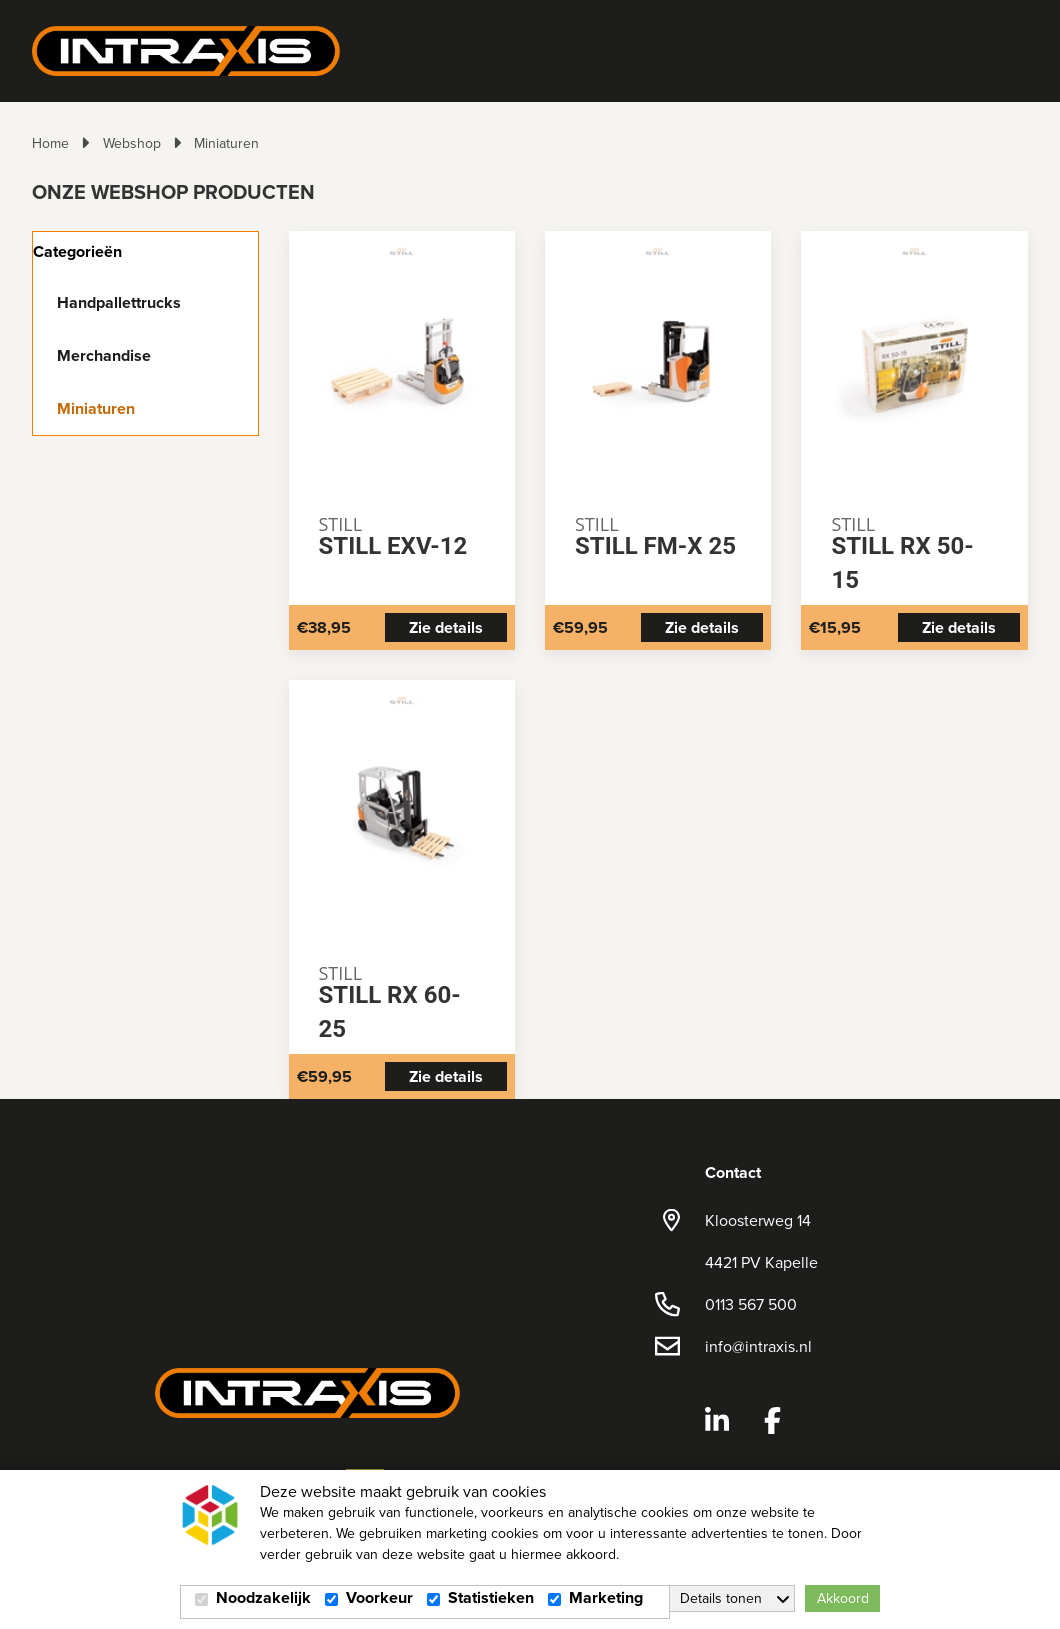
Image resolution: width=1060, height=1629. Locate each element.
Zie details (446, 627)
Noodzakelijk (263, 1598)
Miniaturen (226, 143)
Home (50, 143)
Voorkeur (379, 1598)
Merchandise (104, 355)
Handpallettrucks (119, 302)
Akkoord (843, 1598)
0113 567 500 (751, 1304)
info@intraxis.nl (758, 1346)
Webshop (132, 143)
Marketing (606, 1598)
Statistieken (491, 1598)
